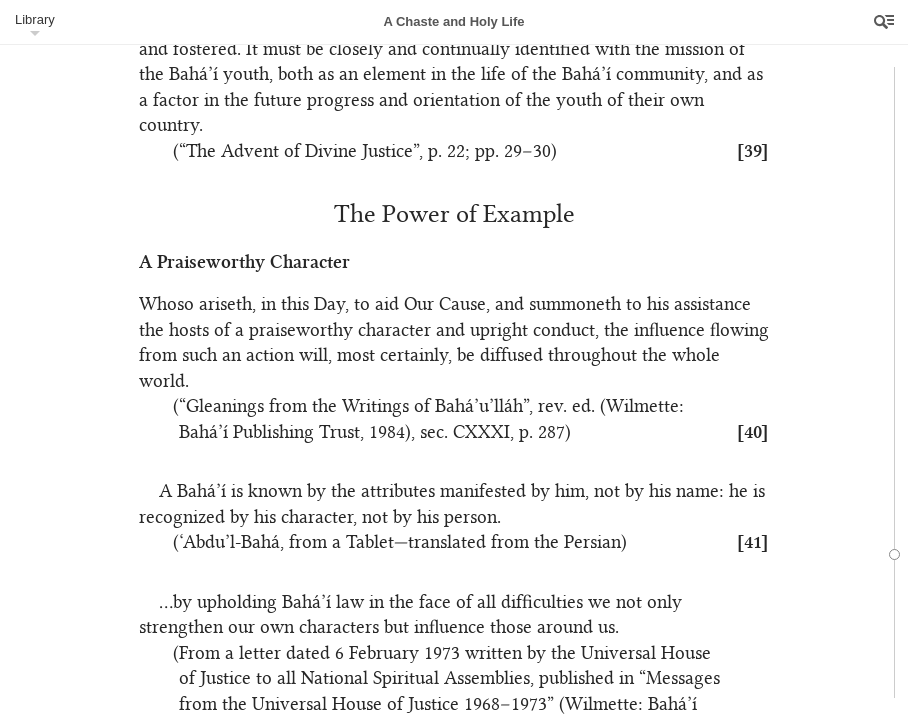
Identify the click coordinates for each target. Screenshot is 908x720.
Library (35, 19)
